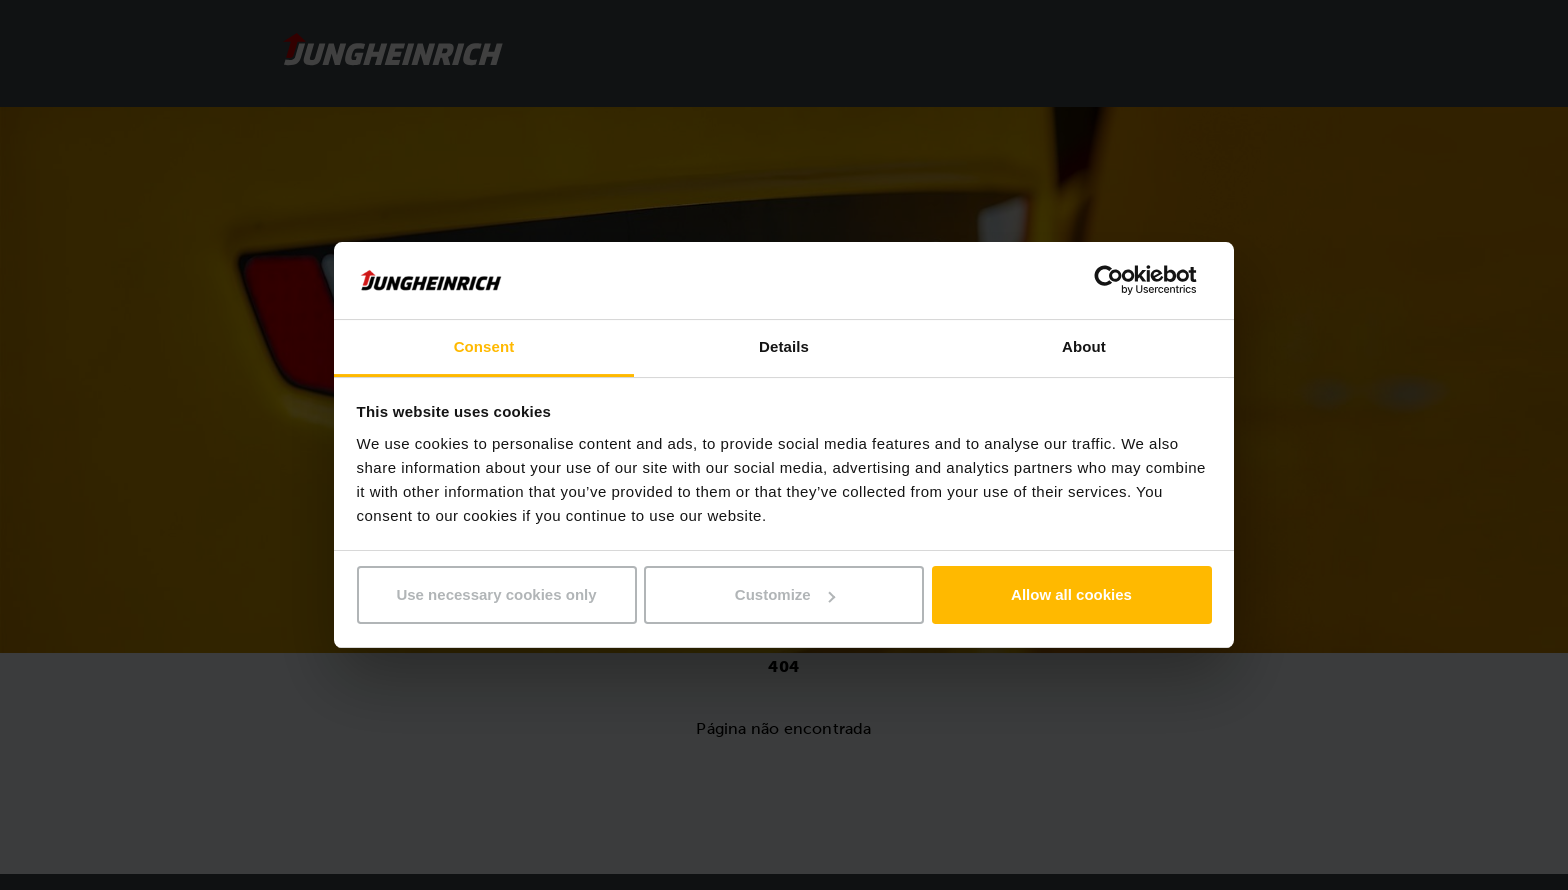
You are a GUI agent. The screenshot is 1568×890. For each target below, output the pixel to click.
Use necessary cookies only (496, 594)
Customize (785, 594)
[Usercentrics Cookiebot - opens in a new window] (1124, 280)
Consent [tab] (484, 346)
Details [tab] (784, 346)
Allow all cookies (1071, 594)
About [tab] (1084, 346)
